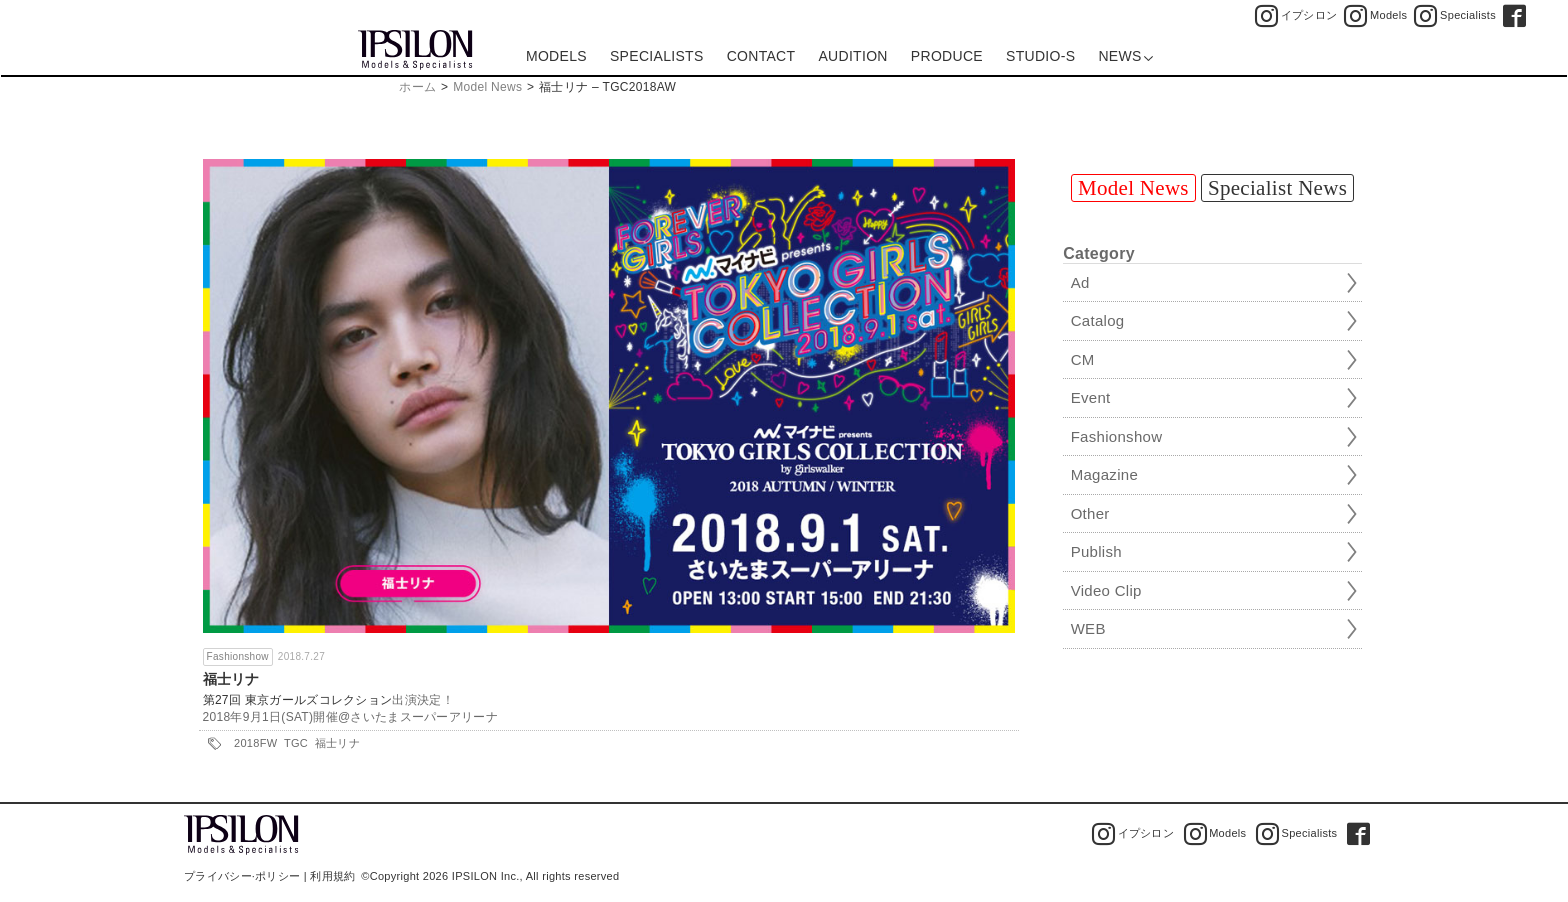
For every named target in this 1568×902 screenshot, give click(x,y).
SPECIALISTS (657, 56)
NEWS (1125, 56)
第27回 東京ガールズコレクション (298, 700)
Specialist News (1277, 188)
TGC (296, 743)
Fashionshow (238, 656)
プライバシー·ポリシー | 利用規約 (269, 876)
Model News (487, 87)
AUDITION (852, 56)
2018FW (255, 743)
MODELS (556, 56)
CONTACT (761, 56)
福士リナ (231, 679)
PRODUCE (947, 56)
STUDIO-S (1040, 56)
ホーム (417, 87)
